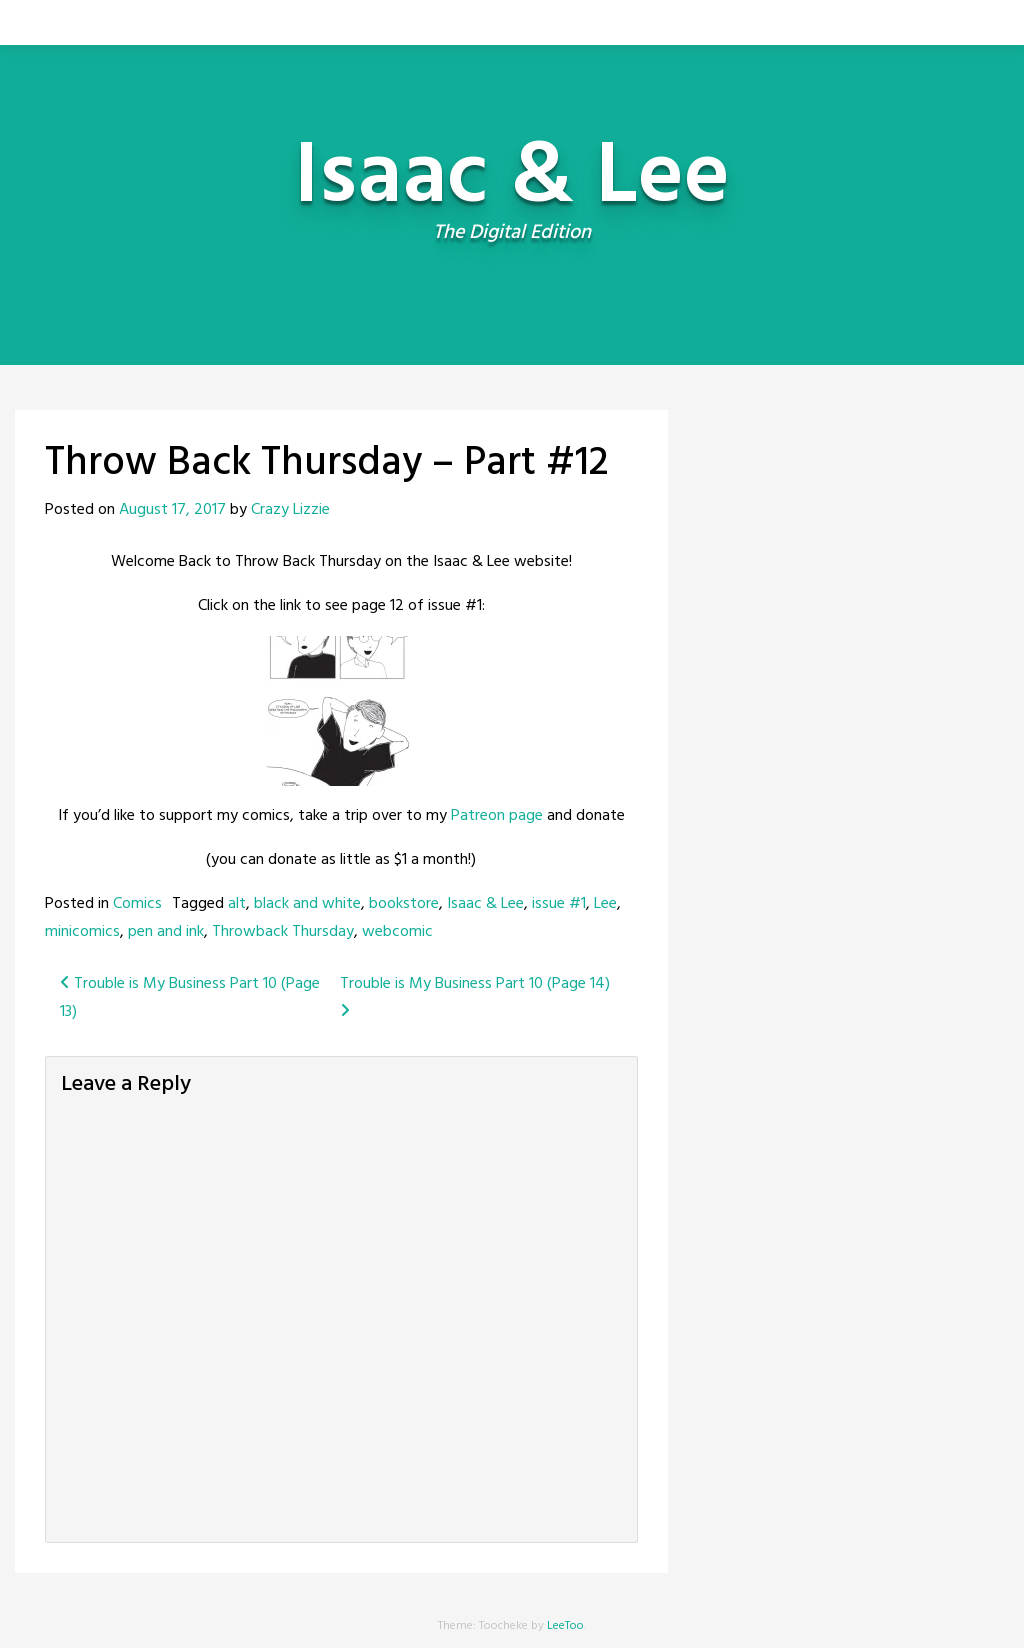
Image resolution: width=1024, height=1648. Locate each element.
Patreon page (497, 816)
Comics (137, 904)
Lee (605, 904)
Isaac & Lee (485, 904)
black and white (307, 904)
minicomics (82, 932)
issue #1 (559, 904)
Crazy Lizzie (290, 510)
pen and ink (166, 932)
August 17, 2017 (172, 510)
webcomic (397, 932)
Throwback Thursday (283, 932)
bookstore (404, 904)
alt (237, 904)
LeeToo (565, 1626)
